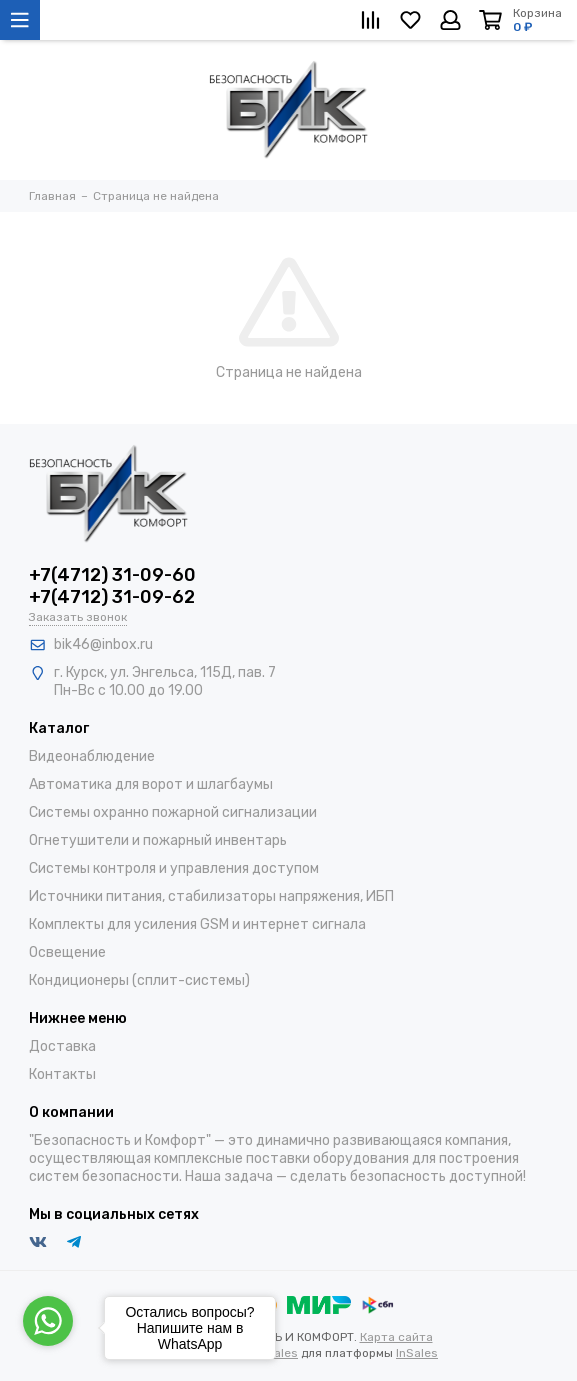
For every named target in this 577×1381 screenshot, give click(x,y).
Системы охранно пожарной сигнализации (173, 812)
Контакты (62, 1074)
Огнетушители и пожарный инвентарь (158, 840)
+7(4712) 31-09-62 (112, 597)
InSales (417, 1353)
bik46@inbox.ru (103, 644)
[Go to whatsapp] (48, 1321)
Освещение (67, 952)
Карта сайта (396, 1337)
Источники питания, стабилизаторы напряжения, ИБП (211, 896)
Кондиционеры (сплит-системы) (139, 980)
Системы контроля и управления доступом (174, 868)
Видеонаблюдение (92, 756)
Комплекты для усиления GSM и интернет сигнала (197, 924)
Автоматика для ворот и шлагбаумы (151, 784)
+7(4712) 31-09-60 (112, 575)
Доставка (62, 1046)
